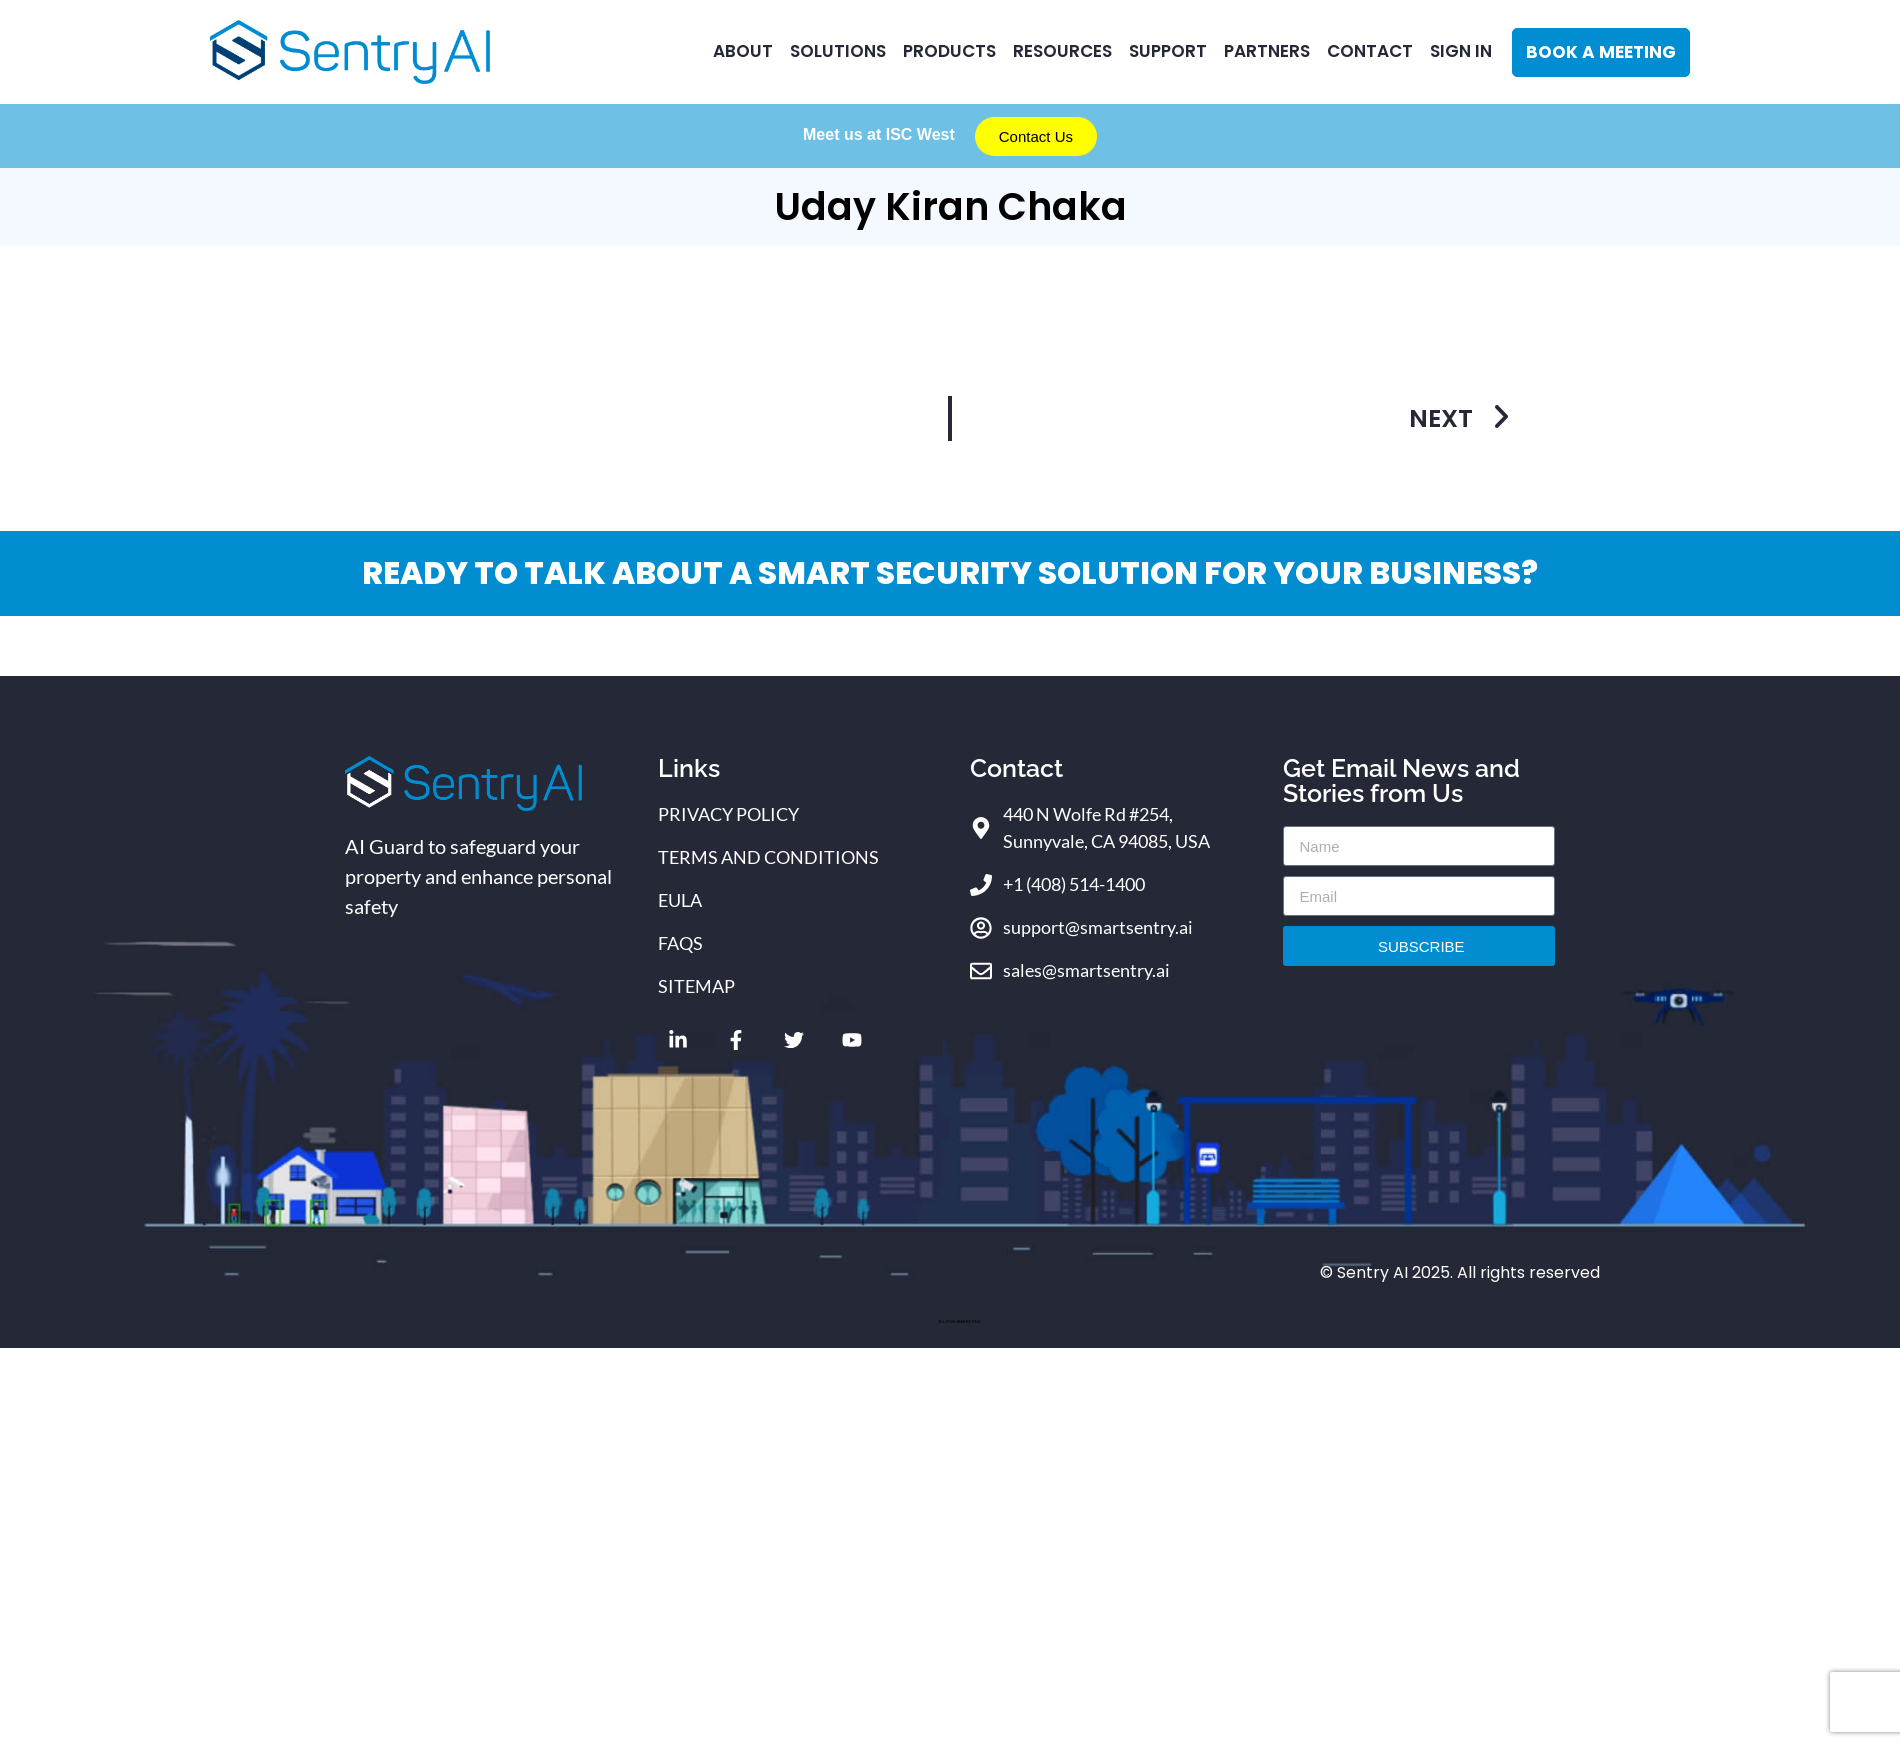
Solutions (838, 51)
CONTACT (1370, 51)
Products (949, 51)
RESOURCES (1062, 51)
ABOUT (743, 51)
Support (1168, 51)
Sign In (1461, 51)
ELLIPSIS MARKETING (959, 1321)
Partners (1267, 51)
